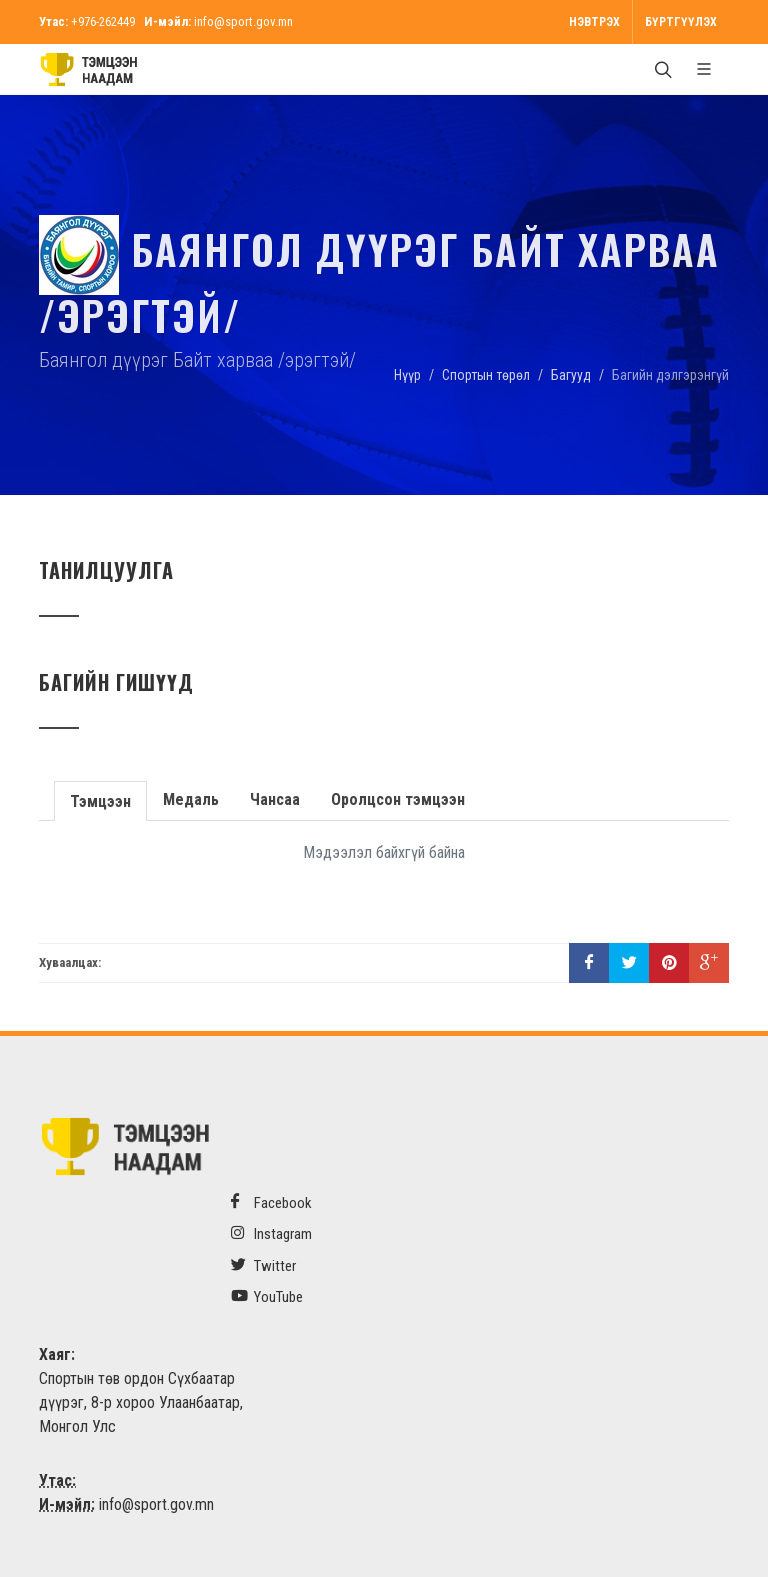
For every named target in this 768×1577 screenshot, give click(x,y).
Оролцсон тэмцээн (396, 799)
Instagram (271, 1233)
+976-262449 (103, 21)
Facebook (271, 1202)
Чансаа (273, 799)
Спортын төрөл (486, 375)
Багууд (571, 375)
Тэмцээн (99, 799)
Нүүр (407, 375)
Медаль (189, 799)
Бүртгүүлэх (681, 22)
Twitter (263, 1265)
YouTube (267, 1296)
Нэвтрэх (594, 22)
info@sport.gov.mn (243, 21)
